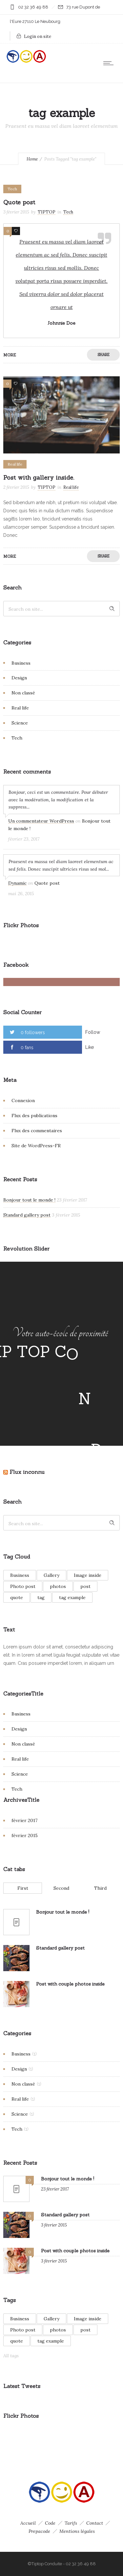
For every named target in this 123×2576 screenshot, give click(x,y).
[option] (61, 415)
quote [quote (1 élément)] (16, 1597)
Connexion (23, 1100)
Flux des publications (34, 1115)
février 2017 (24, 1820)
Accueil (28, 2523)
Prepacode (39, 2531)
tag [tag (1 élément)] (41, 1597)
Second (61, 1888)
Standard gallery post (27, 1215)
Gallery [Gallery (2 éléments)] (51, 1575)
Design (19, 678)
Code (50, 2523)
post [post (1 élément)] (85, 1586)
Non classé (23, 693)
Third (100, 1888)
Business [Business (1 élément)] (19, 1575)
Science (19, 723)
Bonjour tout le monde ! (29, 1200)
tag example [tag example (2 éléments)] (72, 1597)
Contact (94, 2523)
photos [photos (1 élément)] (58, 1586)
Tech (16, 738)
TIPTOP (46, 212)
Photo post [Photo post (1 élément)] (22, 1586)
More (9, 354)
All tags (11, 2356)
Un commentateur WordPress (41, 821)
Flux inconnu (27, 1472)
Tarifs (71, 2523)
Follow (92, 1032)
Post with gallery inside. (38, 477)
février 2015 (24, 1835)
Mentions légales (77, 2531)
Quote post (19, 202)
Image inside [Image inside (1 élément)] (87, 1575)
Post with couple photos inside (70, 1984)
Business (21, 663)
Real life (20, 708)
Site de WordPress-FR (36, 1146)
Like (89, 1047)
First (22, 1888)
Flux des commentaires (36, 1131)
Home (32, 159)
